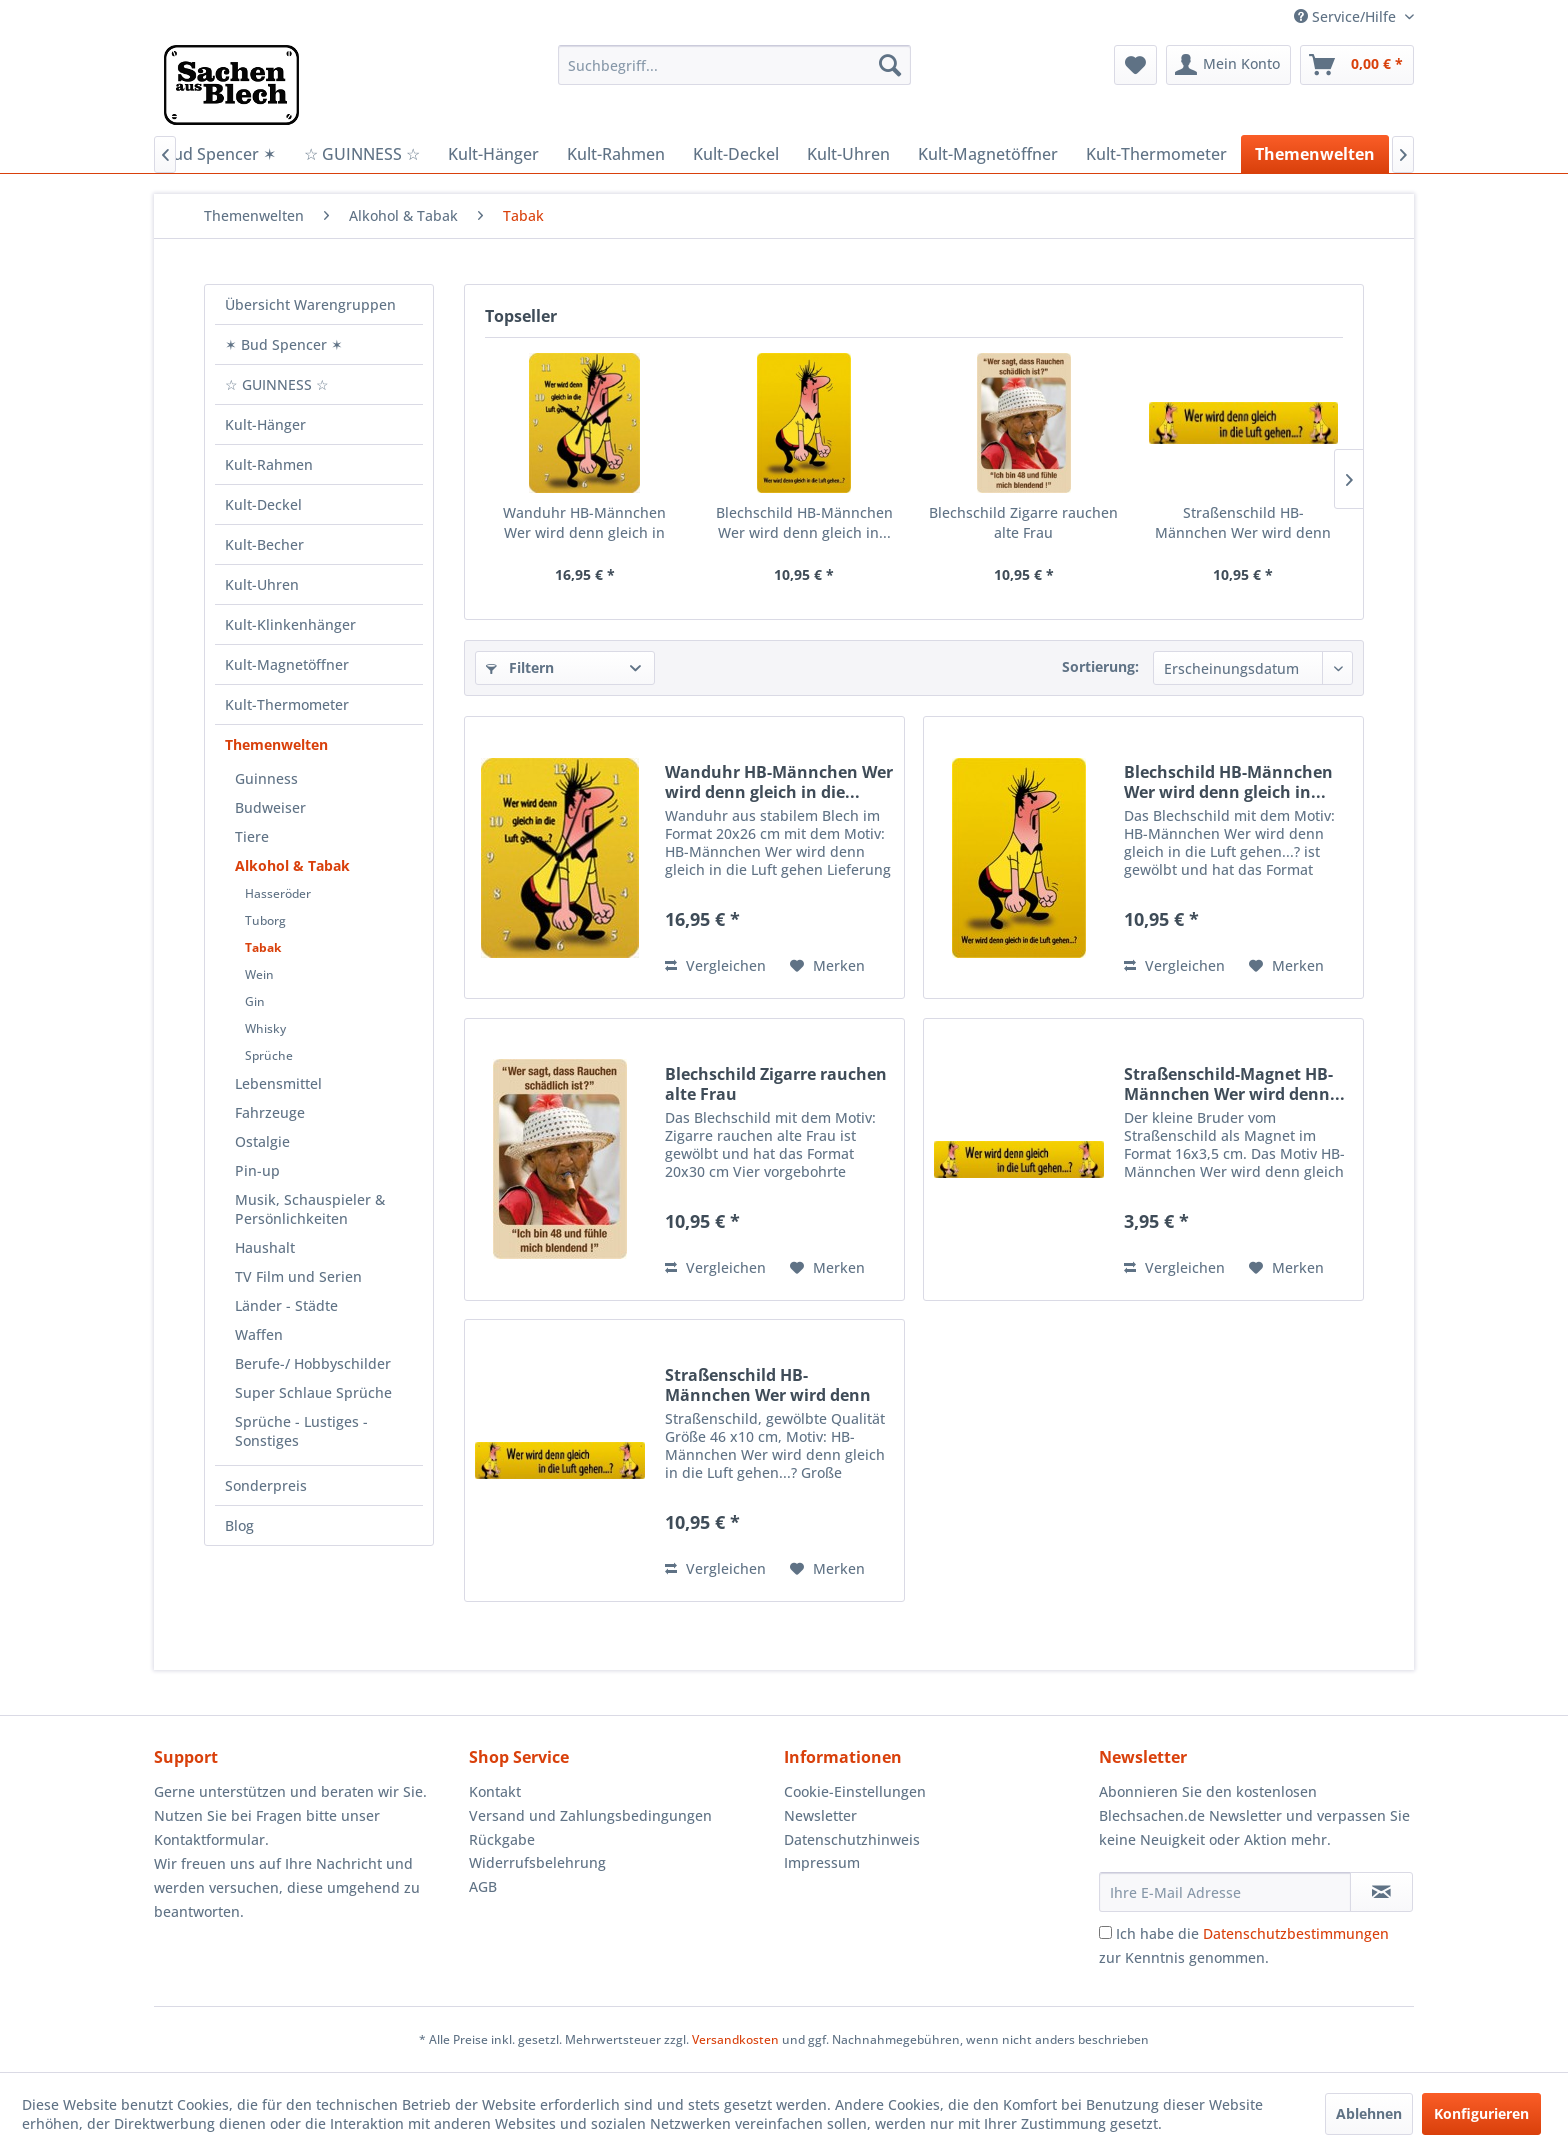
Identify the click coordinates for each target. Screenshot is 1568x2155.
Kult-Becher (264, 544)
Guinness (266, 778)
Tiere (252, 836)
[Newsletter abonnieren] (1381, 1892)
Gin (255, 1001)
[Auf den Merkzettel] (827, 966)
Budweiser (270, 807)
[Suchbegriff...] (734, 65)
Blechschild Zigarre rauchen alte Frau (1023, 522)
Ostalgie (262, 1141)
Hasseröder (278, 893)
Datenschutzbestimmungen (1296, 1933)
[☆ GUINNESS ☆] (362, 154)
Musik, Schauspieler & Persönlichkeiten (310, 1209)
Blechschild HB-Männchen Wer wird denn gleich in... (804, 522)
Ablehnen (1369, 2113)
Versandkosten (735, 2039)
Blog (239, 1525)
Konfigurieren (1481, 2113)
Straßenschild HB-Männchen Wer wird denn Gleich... (1243, 523)
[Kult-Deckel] (736, 154)
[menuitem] (734, 65)
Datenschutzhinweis (852, 1839)
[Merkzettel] (1135, 65)
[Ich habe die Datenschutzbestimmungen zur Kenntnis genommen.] (1105, 1932)
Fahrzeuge (270, 1112)
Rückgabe (502, 1839)
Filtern (520, 667)
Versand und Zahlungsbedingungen (590, 1815)
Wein (259, 974)
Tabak (263, 947)
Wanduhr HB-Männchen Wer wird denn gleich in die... (584, 523)
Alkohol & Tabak (292, 865)
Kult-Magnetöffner (287, 664)
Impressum (822, 1862)
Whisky (265, 1028)
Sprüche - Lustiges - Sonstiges (301, 1431)
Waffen (259, 1334)
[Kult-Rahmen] (616, 154)
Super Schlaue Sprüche (313, 1392)
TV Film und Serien (298, 1276)
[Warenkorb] (1357, 65)
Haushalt (265, 1247)
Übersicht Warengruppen (310, 304)
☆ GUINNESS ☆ (277, 384)
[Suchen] (890, 65)
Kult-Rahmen (269, 464)
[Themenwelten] (1315, 154)
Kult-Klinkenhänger (290, 624)
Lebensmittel (278, 1083)
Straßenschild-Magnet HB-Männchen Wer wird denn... (1234, 1084)
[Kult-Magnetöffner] (988, 154)
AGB (483, 1886)
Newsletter (820, 1815)
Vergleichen (715, 965)
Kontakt (495, 1791)
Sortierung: (1100, 666)
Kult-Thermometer (287, 704)
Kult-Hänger (265, 424)
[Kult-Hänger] (493, 154)
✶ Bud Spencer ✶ (284, 344)
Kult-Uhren (262, 584)
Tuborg (265, 920)
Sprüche (269, 1055)
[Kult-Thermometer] (1156, 154)
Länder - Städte (286, 1305)
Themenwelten (276, 744)
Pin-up (257, 1170)
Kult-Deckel (263, 504)
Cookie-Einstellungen (855, 1791)
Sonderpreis (266, 1485)
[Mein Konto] (1228, 65)
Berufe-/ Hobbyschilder (313, 1363)
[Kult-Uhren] (848, 154)
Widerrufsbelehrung (537, 1862)
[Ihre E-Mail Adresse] (1225, 1892)
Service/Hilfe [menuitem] (1347, 16)
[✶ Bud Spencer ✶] (211, 154)
